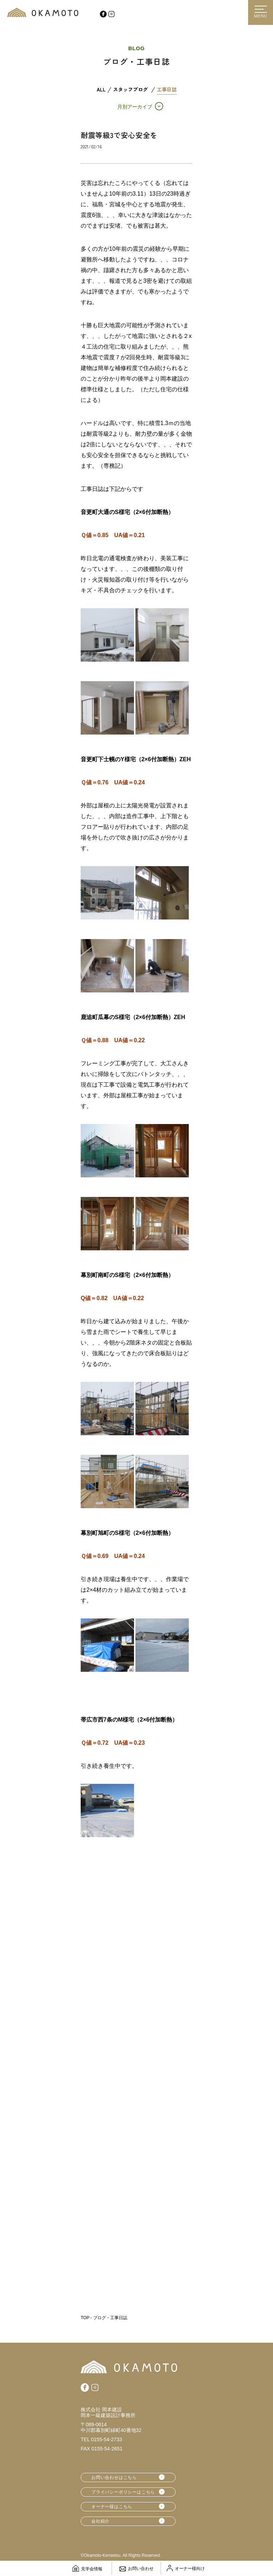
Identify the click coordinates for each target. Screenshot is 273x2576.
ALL (101, 89)
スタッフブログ (130, 89)
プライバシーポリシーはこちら (123, 2492)
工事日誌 (167, 89)
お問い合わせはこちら (114, 2477)
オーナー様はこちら (111, 2506)
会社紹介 (100, 2521)
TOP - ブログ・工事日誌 (104, 2317)
